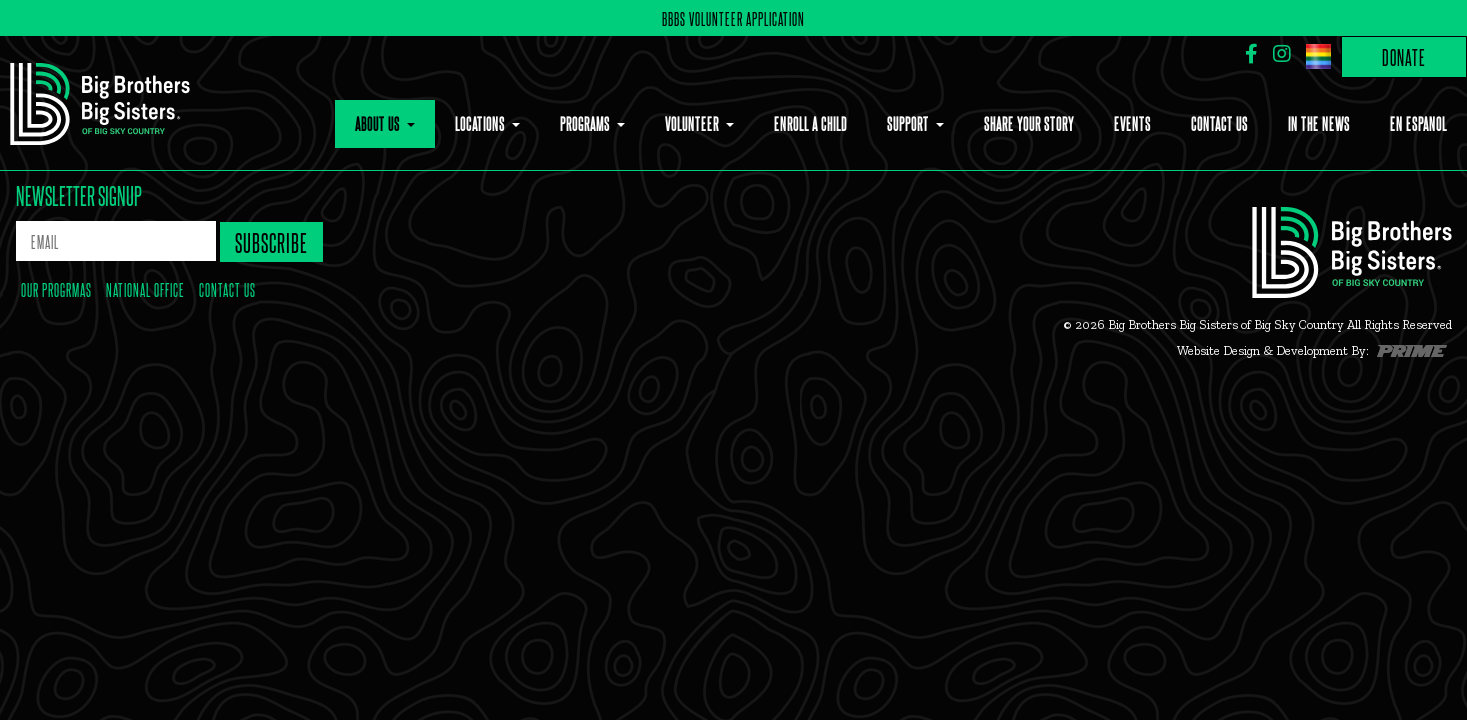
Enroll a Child (810, 123)
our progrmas (56, 289)
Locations (481, 123)
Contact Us (1219, 123)
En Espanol (1418, 123)
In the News (1319, 123)
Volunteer (693, 123)
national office (145, 289)
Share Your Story (1029, 123)
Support (909, 123)
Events (1132, 123)
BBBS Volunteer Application (733, 18)
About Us (379, 123)
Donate (1404, 56)
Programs (586, 123)
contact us (227, 289)
